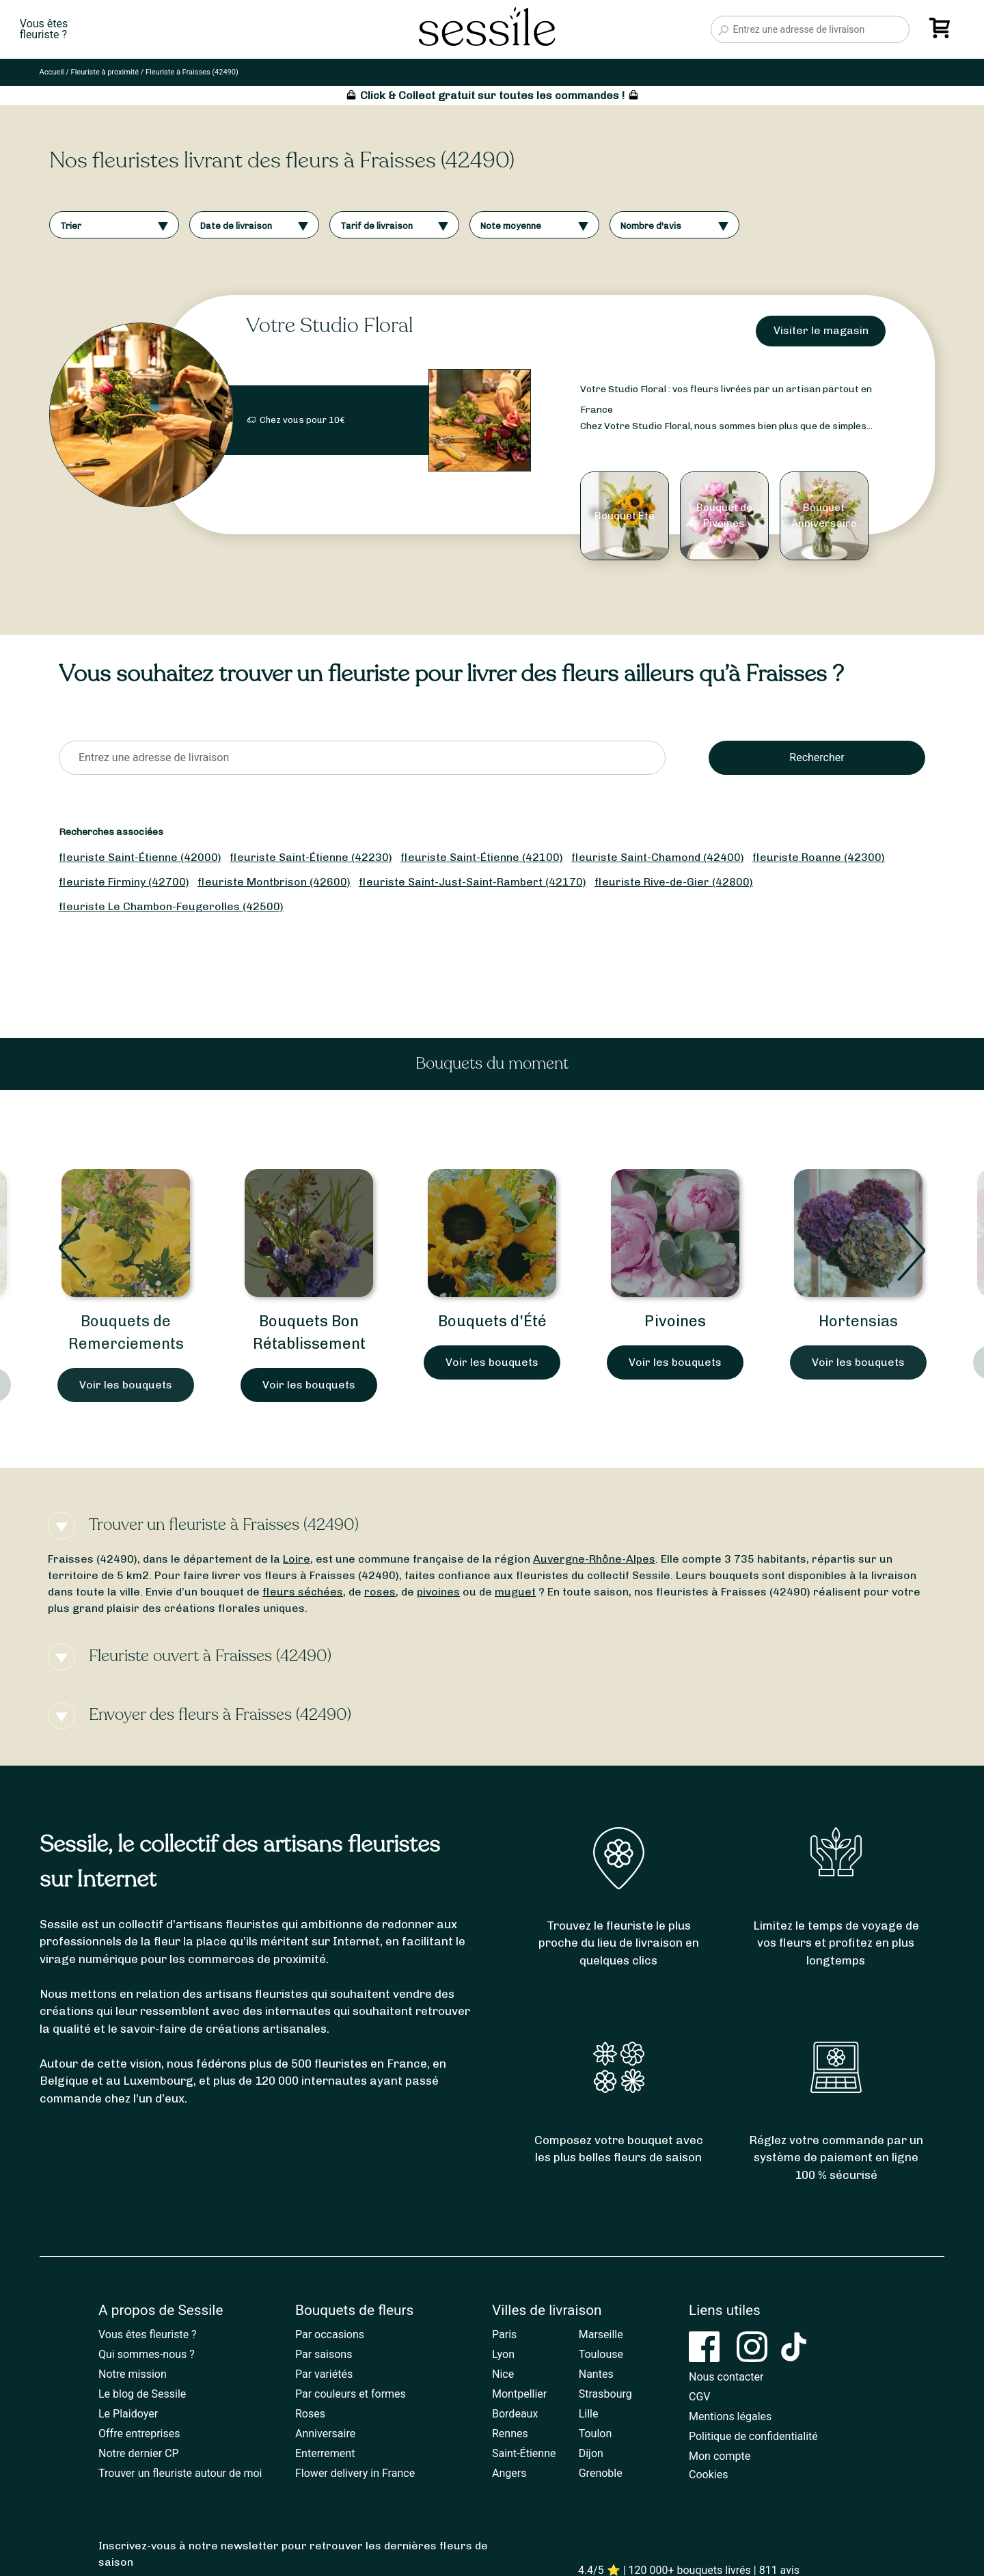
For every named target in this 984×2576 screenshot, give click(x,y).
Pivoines (675, 1321)
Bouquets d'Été (492, 1321)
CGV (700, 2396)
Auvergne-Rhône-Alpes (594, 1558)
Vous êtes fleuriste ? (147, 2334)
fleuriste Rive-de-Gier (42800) (673, 881)
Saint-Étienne (524, 2453)
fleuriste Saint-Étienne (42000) (140, 857)
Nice (503, 2374)
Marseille (601, 2334)
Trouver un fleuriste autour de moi (180, 2473)
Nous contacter (726, 2376)
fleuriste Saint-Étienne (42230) (311, 857)
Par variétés (324, 2374)
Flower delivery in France (355, 2473)
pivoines (438, 1591)
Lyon (503, 2354)
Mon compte (719, 2456)
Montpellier (519, 2393)
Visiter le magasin (821, 330)
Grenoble (601, 2473)
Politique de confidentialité (753, 2436)
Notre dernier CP (138, 2453)
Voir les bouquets (125, 1384)
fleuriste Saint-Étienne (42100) (481, 857)
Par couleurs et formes (350, 2393)
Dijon (591, 2453)
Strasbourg (605, 2393)
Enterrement (325, 2453)
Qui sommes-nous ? (146, 2354)
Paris (504, 2334)
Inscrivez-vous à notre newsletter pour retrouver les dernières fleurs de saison (293, 2553)
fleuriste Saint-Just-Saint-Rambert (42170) (472, 881)
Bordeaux (515, 2413)
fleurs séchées (302, 1591)
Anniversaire (325, 2433)
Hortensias (858, 1321)
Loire (296, 1558)
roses (380, 1591)
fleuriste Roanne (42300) (818, 857)
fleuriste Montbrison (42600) (274, 881)
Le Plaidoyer (128, 2413)
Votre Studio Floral (329, 326)
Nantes (596, 2374)
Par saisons (323, 2354)
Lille (589, 2413)
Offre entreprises (139, 2433)
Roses (310, 2413)
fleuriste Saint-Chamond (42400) (657, 857)
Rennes (510, 2433)
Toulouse (601, 2354)
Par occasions (329, 2334)
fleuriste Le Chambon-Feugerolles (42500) (171, 906)
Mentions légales (730, 2416)
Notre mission (132, 2374)
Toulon (595, 2433)
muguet (515, 1591)
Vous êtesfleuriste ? (44, 29)
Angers (509, 2473)
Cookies (708, 2474)
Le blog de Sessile (142, 2393)
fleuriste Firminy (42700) (124, 881)
